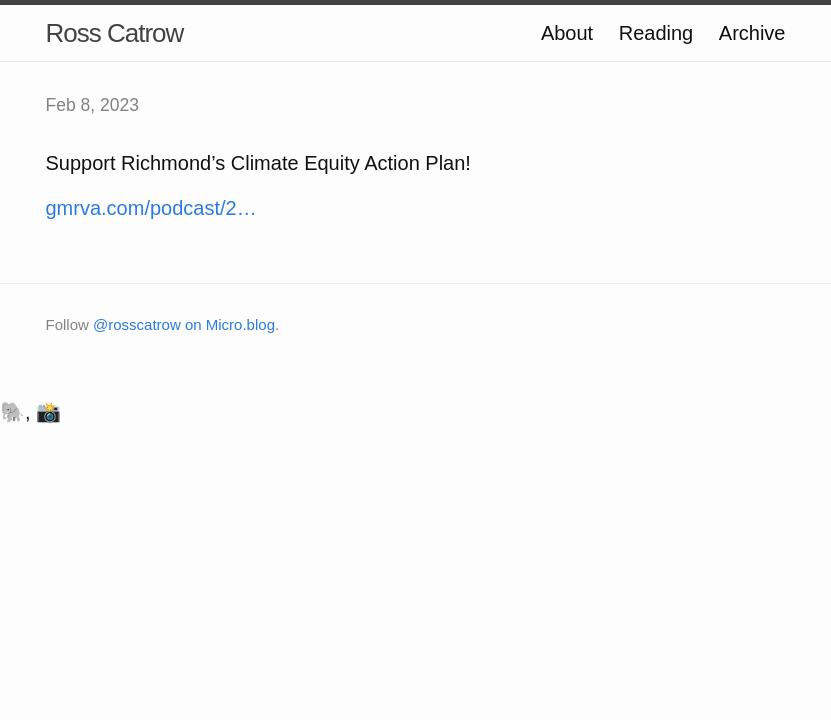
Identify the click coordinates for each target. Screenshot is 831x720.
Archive (752, 33)
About (567, 33)
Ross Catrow (115, 33)
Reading (656, 33)
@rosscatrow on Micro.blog (184, 324)
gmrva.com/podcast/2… (151, 208)
